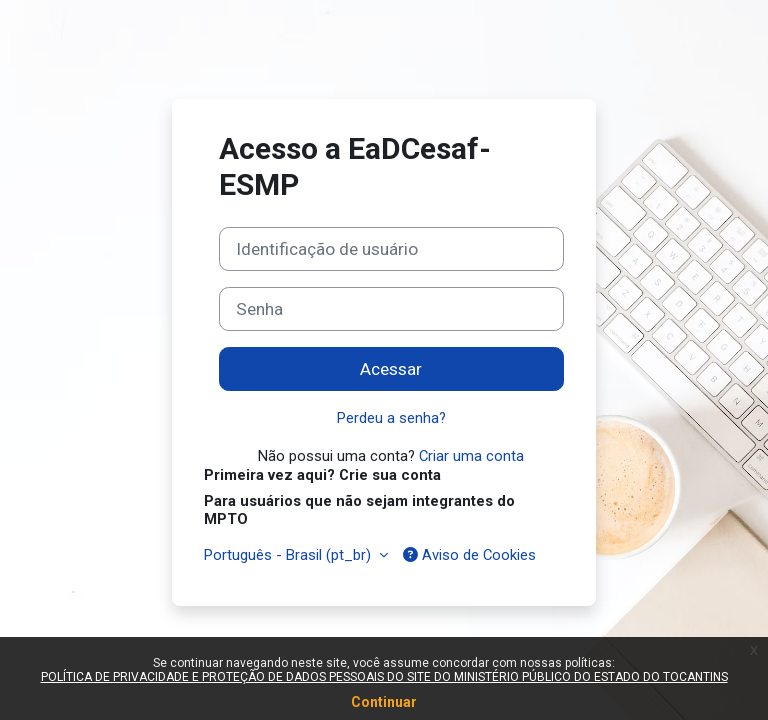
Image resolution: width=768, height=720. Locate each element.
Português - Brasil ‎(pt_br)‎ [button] (289, 555)
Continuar (384, 702)
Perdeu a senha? (391, 418)
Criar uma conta (471, 456)
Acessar (391, 369)
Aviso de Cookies (469, 555)
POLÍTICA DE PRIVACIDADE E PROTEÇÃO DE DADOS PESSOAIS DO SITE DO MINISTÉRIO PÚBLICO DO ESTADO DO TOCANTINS (384, 677)
